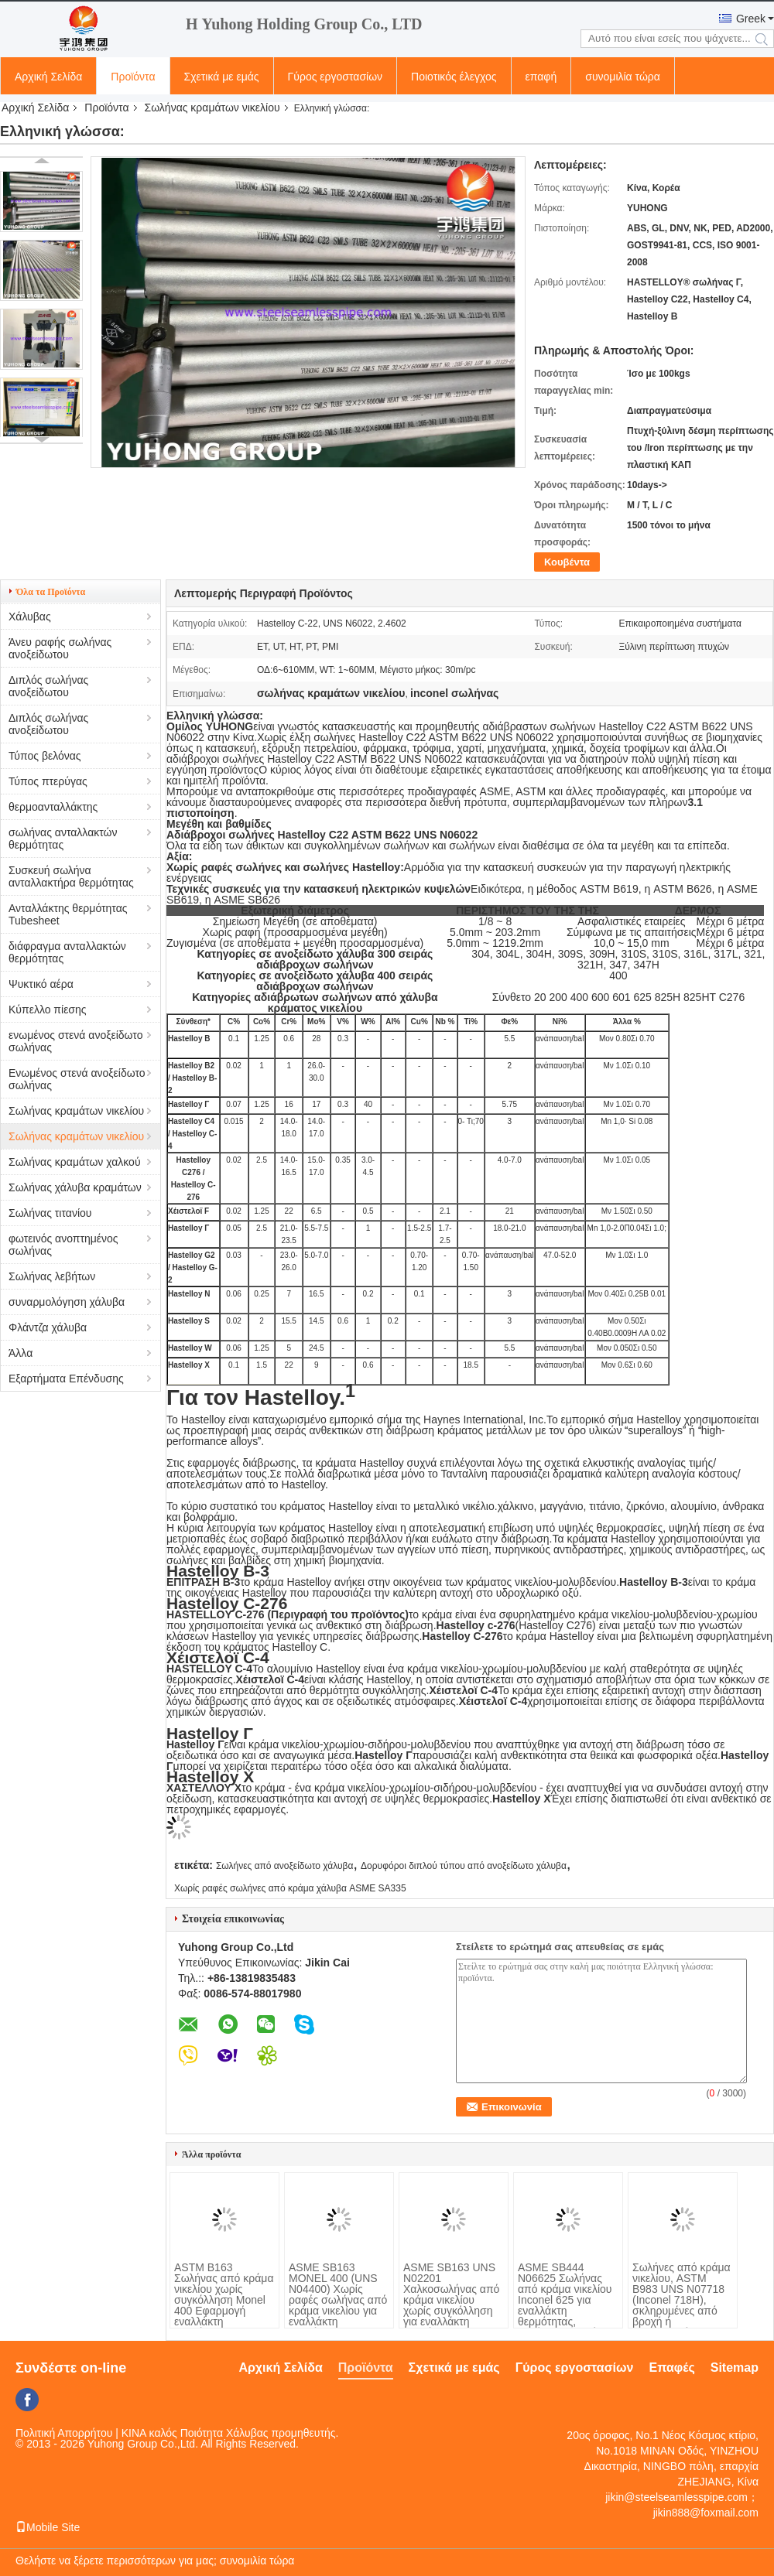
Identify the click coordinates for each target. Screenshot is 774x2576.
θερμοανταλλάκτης (53, 807)
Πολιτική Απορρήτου (63, 2433)
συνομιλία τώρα (622, 76)
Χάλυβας (30, 616)
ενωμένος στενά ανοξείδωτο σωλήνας (75, 1041)
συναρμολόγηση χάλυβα (67, 1302)
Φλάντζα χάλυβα (48, 1327)
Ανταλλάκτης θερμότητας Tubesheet (68, 914)
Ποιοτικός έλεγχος (453, 76)
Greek (750, 18)
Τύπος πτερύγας (48, 781)
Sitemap (735, 2367)
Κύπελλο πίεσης (48, 1009)
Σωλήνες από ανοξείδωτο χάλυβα (284, 1865)
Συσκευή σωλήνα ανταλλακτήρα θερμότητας (71, 876)
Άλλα (21, 1353)
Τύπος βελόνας (45, 756)
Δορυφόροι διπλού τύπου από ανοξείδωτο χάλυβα (464, 1865)
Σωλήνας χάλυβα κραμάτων (75, 1187)
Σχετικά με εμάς (221, 76)
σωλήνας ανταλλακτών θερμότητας (63, 838)
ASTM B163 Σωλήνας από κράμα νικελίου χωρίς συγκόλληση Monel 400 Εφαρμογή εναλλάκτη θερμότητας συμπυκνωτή (223, 2305)
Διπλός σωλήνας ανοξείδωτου (48, 686)
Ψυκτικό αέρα (41, 984)
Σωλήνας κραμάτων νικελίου (212, 107)
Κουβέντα (567, 562)
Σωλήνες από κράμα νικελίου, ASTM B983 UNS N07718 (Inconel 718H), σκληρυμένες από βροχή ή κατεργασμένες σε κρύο (681, 2305)
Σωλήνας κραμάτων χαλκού (75, 1162)
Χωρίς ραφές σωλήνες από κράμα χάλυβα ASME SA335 (290, 1888)
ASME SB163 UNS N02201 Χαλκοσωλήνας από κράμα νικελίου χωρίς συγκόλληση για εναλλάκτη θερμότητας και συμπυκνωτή (451, 2305)
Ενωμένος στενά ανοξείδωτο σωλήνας (77, 1079)
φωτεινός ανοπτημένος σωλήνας (63, 1244)
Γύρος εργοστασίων (335, 76)
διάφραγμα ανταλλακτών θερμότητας (67, 952)
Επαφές (671, 2367)
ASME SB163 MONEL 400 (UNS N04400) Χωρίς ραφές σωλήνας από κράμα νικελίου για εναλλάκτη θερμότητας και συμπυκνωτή (338, 2305)
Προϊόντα (133, 76)
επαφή (541, 76)
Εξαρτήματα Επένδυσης (66, 1378)
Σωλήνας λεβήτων (52, 1276)
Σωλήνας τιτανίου (50, 1213)
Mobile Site (47, 2527)
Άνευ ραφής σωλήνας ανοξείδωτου (60, 648)
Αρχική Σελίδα (48, 76)
